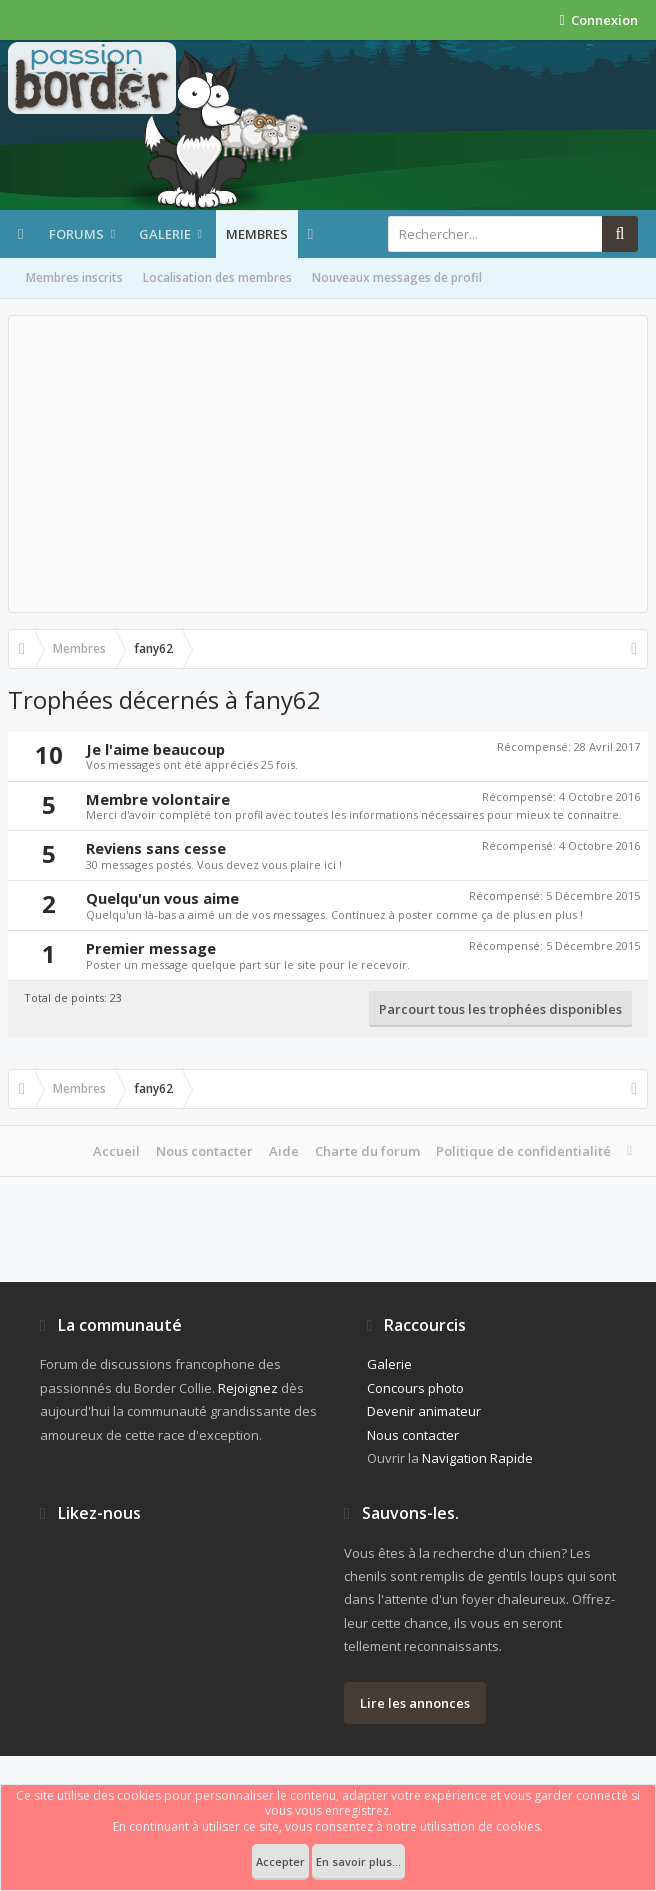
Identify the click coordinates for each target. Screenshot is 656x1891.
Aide (284, 1151)
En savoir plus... (358, 1861)
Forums (76, 234)
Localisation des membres (217, 277)
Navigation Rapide (477, 1458)
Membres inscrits (74, 277)
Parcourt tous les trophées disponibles (500, 1009)
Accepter (280, 1861)
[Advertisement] (328, 464)
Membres (257, 234)
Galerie (165, 234)
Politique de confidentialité (523, 1151)
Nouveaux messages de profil (397, 277)
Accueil (116, 1151)
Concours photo (415, 1388)
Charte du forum (367, 1151)
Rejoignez (248, 1388)
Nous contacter (204, 1151)
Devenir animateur (424, 1411)
